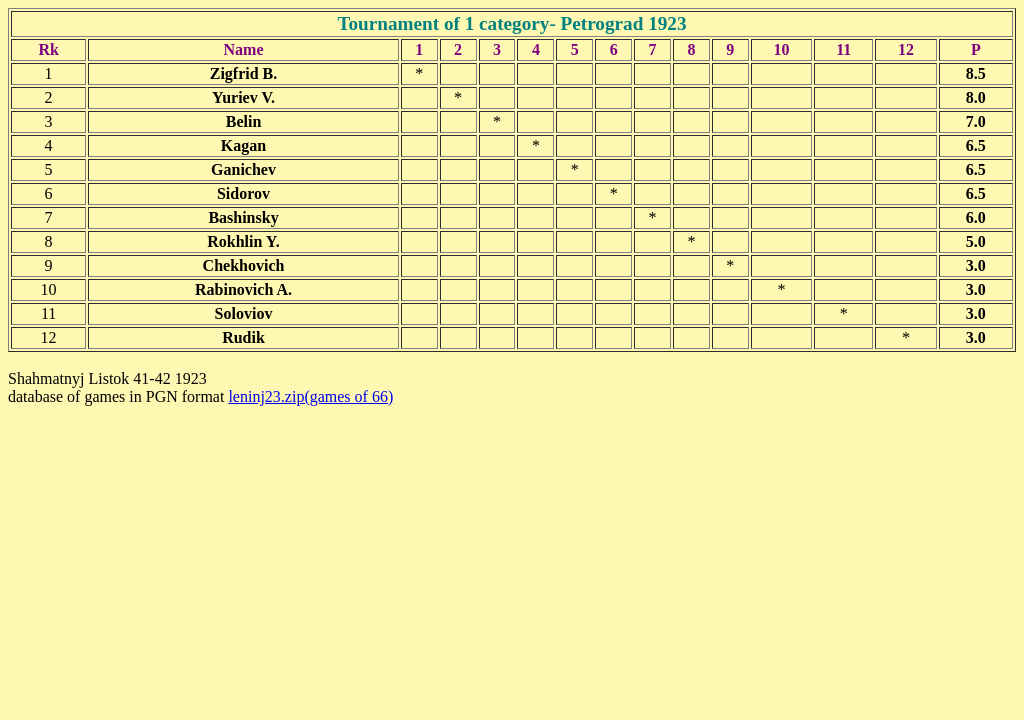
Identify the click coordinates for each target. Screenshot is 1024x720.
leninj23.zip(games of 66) (310, 396)
